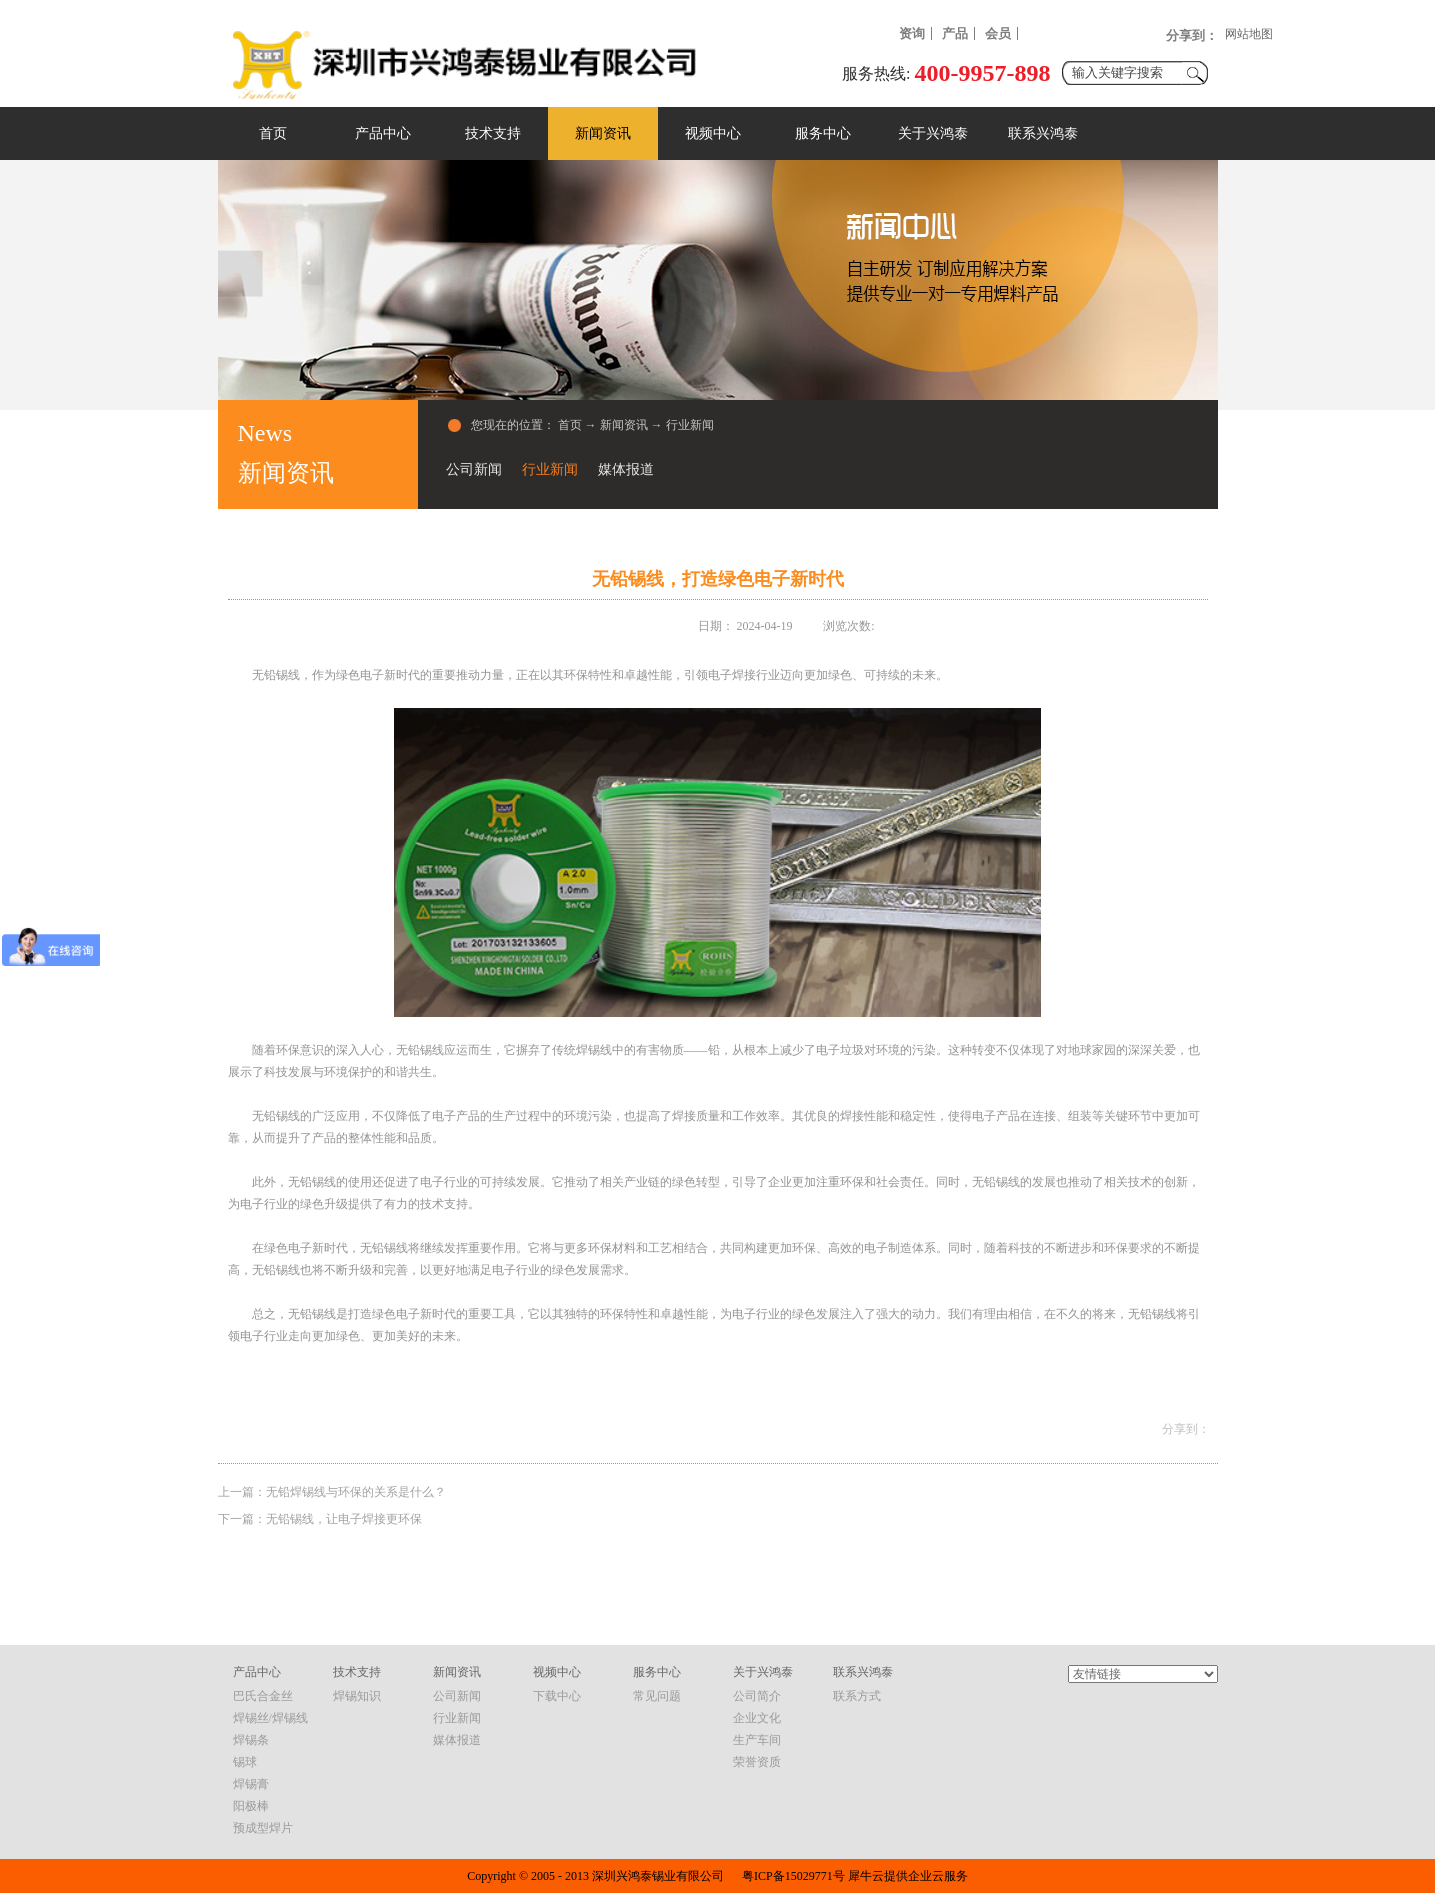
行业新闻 (690, 425)
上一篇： (332, 1492)
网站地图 (1249, 34)
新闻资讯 (624, 425)
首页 (273, 133)
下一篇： (320, 1519)
